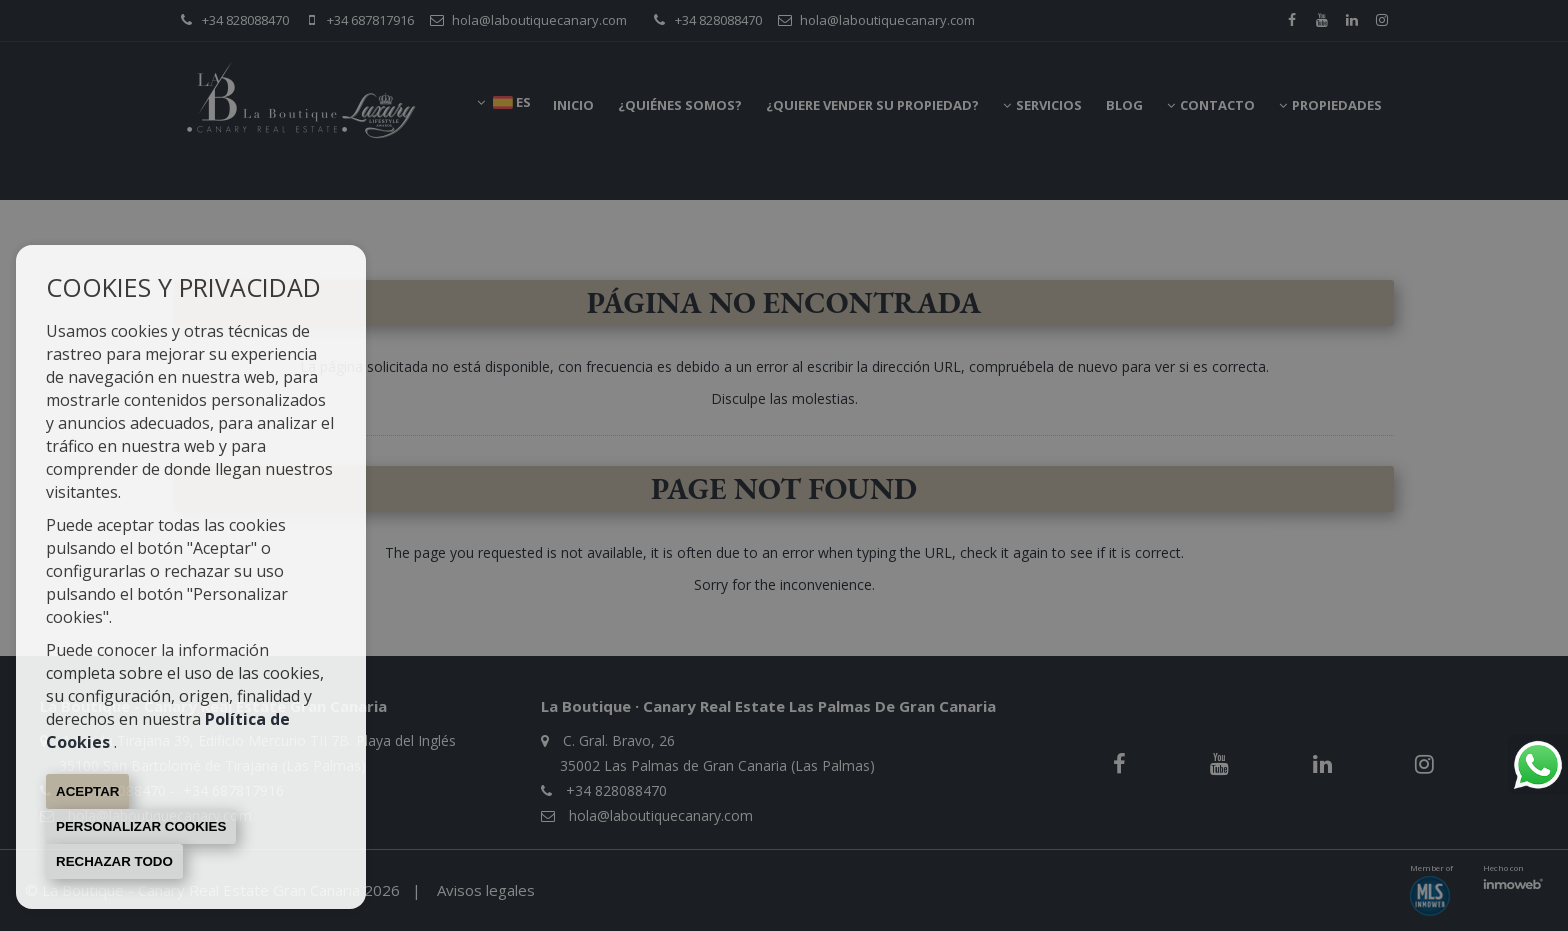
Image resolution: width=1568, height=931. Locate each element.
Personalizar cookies (141, 826)
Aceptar (87, 791)
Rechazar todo (114, 861)
